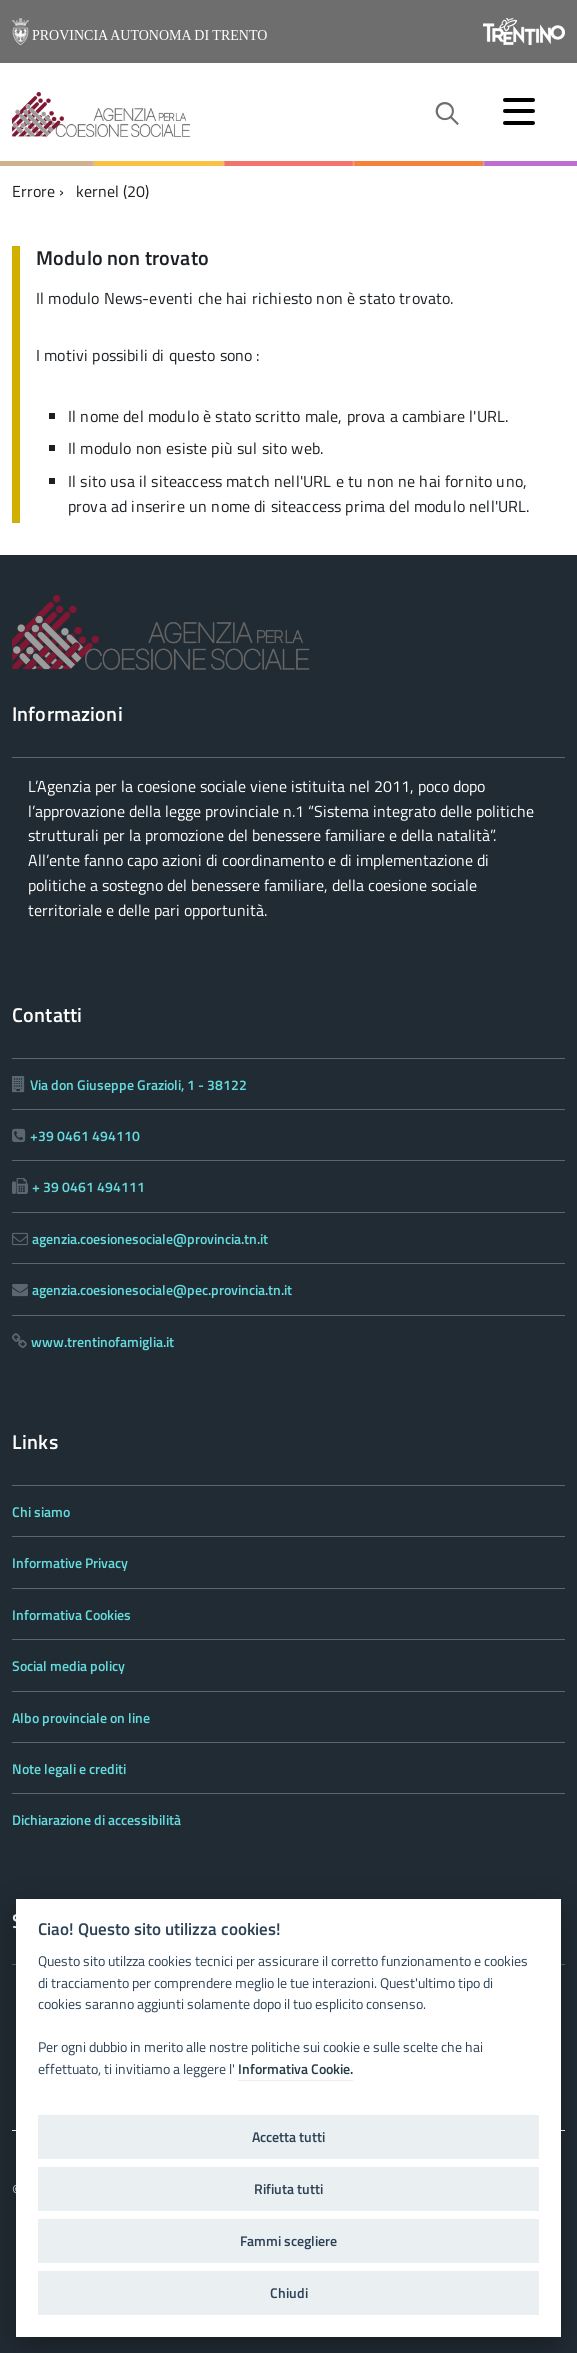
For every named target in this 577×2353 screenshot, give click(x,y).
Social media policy (68, 1665)
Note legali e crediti (69, 1768)
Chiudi (289, 2293)
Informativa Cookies (71, 1614)
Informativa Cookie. (295, 2069)
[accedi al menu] (519, 111)
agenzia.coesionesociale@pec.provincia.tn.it (162, 1289)
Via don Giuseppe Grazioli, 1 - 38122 (138, 1084)
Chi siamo (41, 1511)
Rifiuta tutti (288, 2189)
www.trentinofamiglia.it (102, 1341)
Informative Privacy (70, 1562)
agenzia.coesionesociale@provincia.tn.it (150, 1238)
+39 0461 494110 (85, 1135)
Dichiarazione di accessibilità (96, 1819)
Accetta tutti (288, 2137)
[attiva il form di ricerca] (446, 114)
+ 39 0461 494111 (88, 1186)
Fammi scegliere (288, 2241)
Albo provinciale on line (81, 1717)
